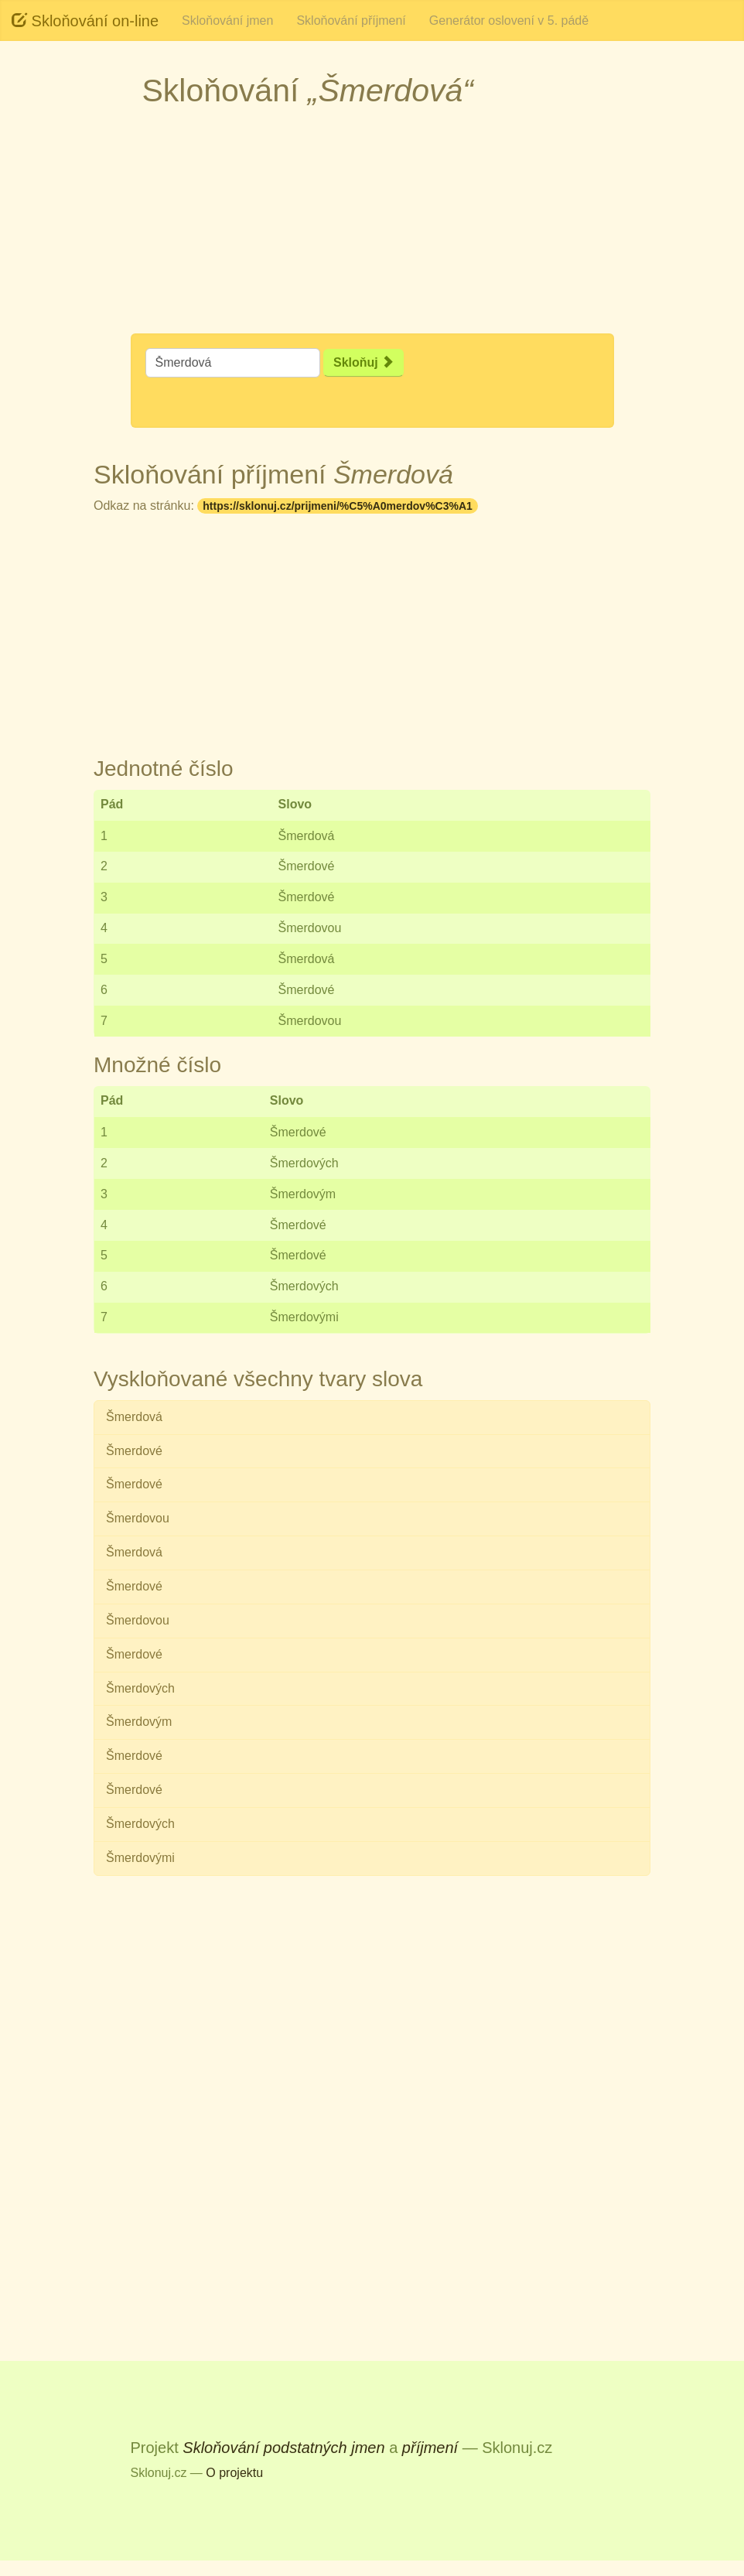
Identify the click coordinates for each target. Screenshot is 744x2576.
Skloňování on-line (85, 20)
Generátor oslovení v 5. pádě (509, 20)
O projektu (234, 2472)
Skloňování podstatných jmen (283, 2447)
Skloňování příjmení (350, 20)
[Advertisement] (372, 225)
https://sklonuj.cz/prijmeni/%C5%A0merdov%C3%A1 (338, 506)
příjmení (430, 2447)
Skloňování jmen (227, 20)
